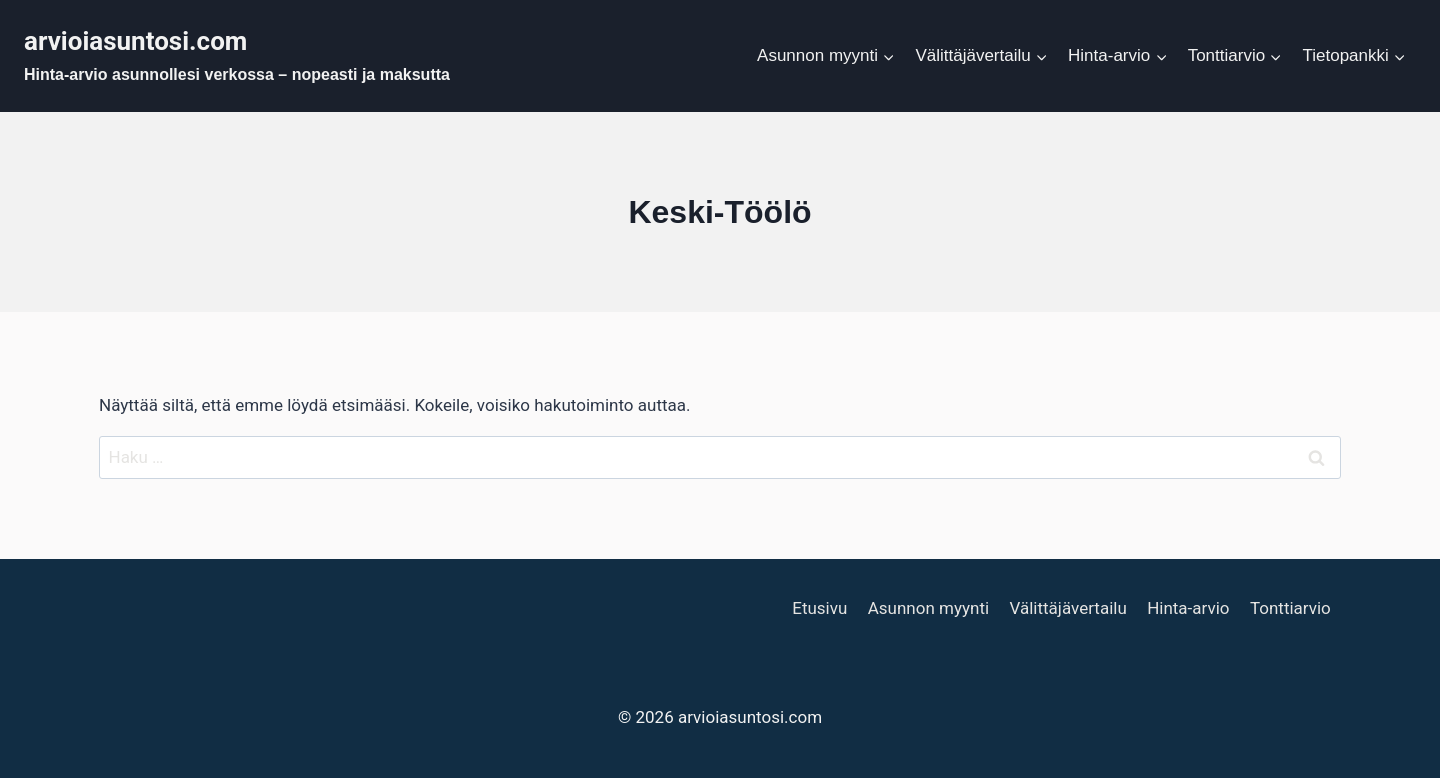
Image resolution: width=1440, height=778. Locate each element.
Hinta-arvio (1188, 608)
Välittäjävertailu (1067, 608)
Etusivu (819, 608)
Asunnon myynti (928, 608)
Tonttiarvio (1290, 608)
